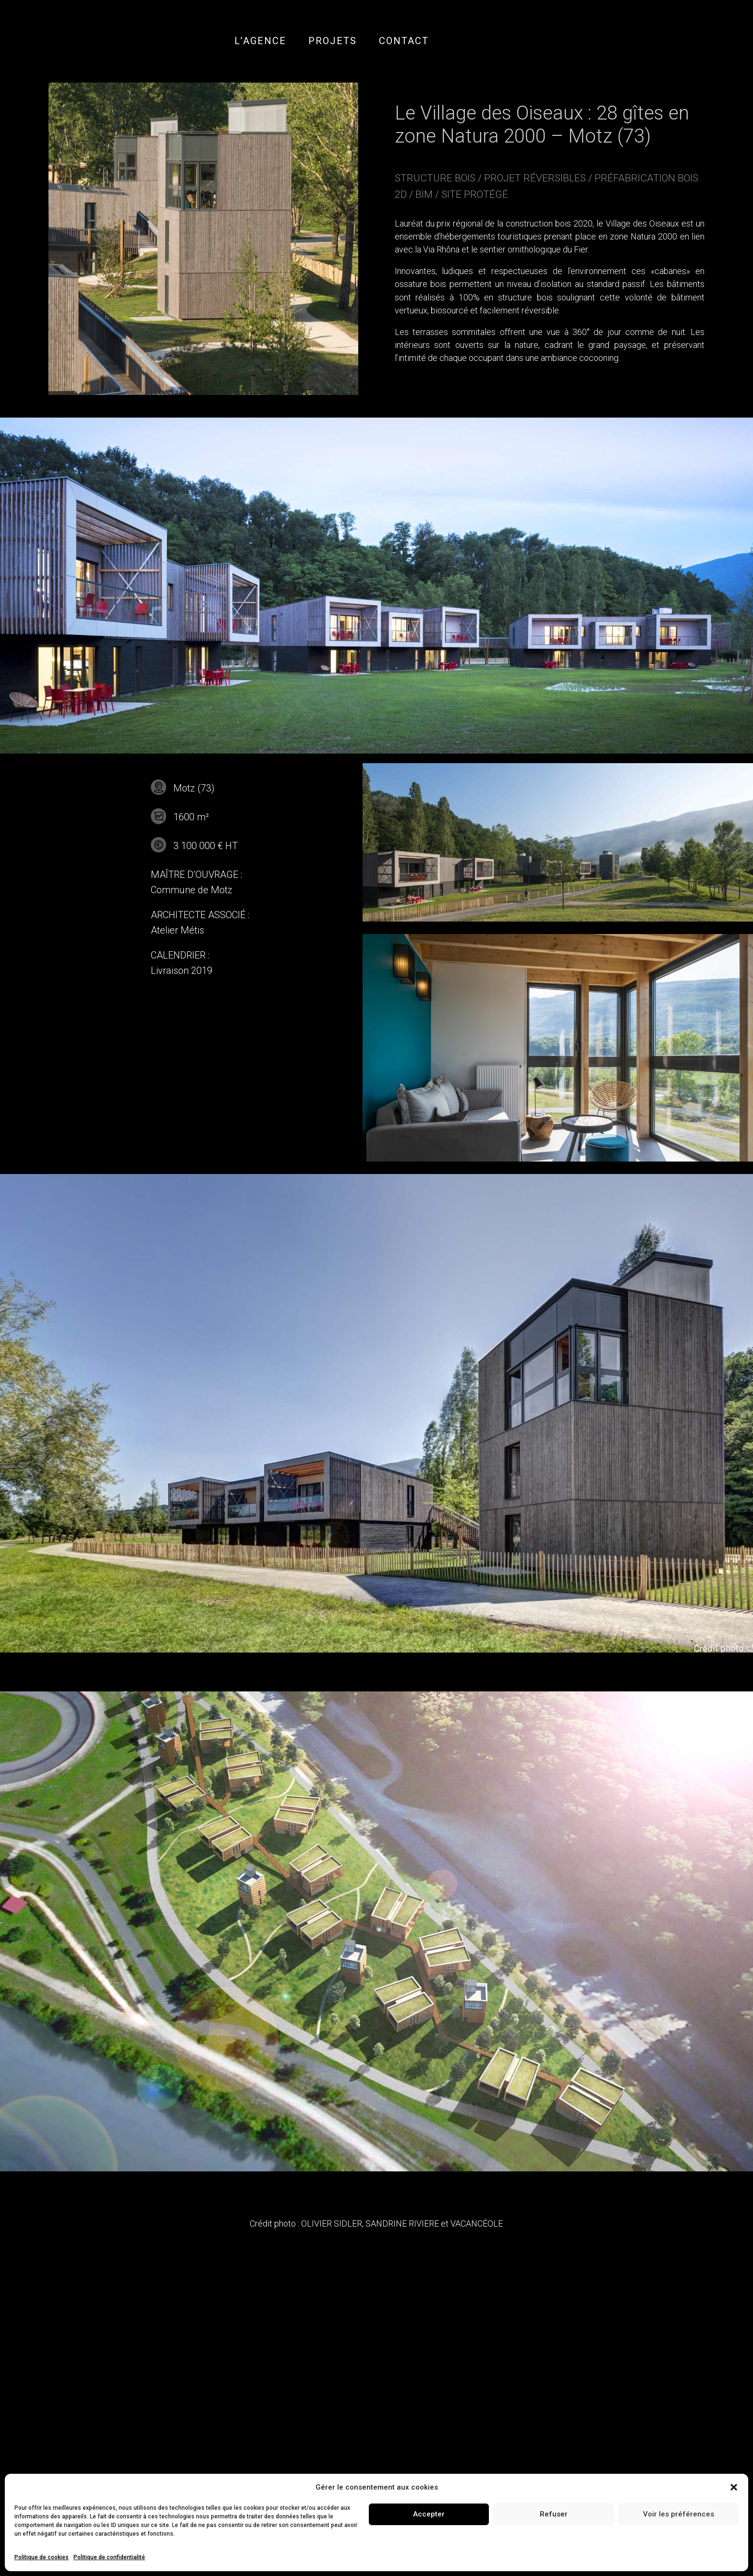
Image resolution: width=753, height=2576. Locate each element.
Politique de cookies (41, 2557)
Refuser (554, 2514)
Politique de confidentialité (109, 2557)
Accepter (429, 2514)
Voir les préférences (678, 2514)
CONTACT (404, 41)
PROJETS (332, 41)
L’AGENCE (260, 41)
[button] (734, 2487)
